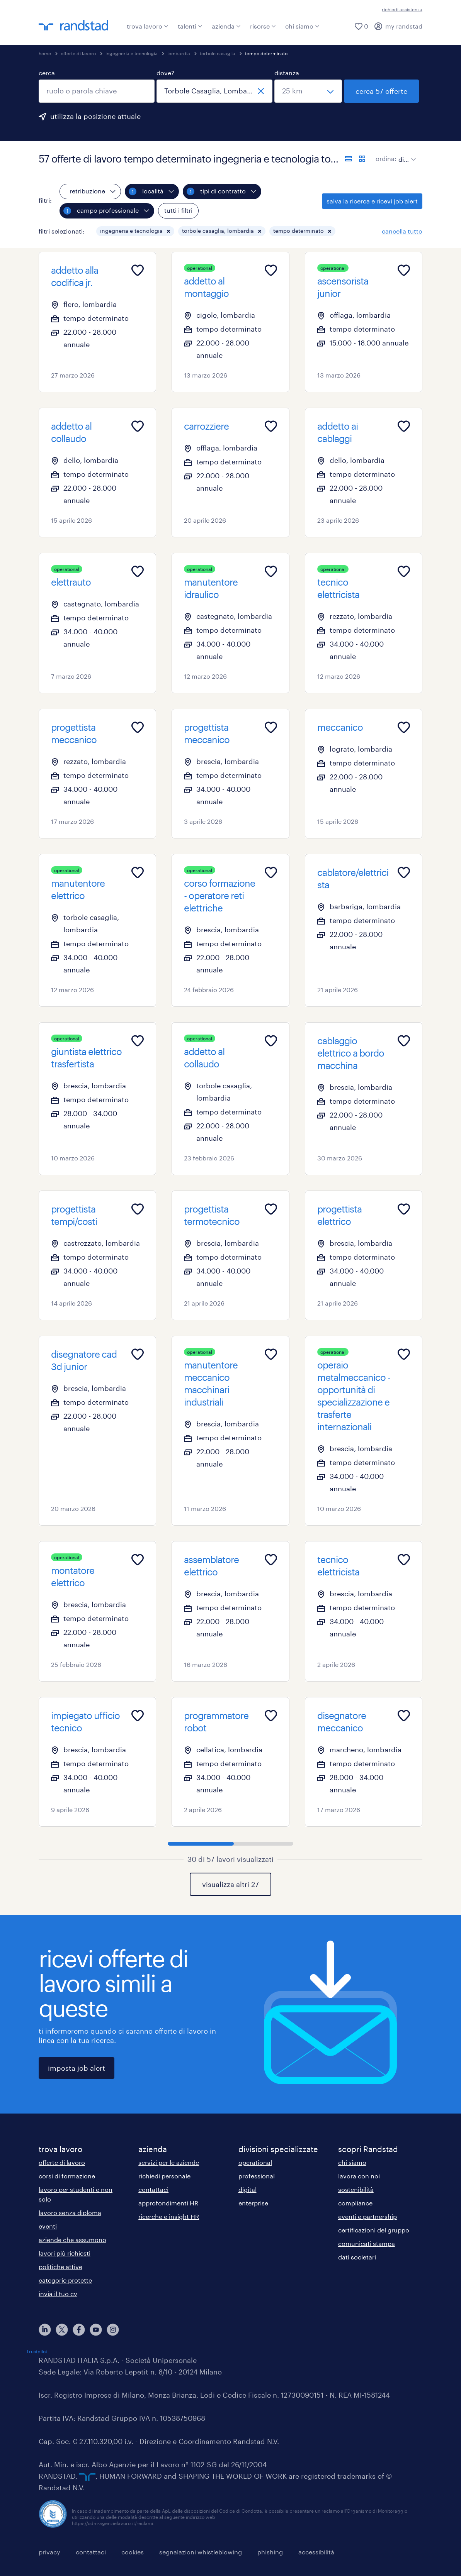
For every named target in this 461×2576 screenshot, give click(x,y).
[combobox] (97, 91)
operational (255, 2162)
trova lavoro (147, 26)
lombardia (178, 53)
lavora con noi (359, 2176)
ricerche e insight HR (168, 2216)
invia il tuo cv (58, 2293)
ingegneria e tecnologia (131, 53)
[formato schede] (362, 159)
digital (247, 2189)
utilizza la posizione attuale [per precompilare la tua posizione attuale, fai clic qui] (95, 116)
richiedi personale (164, 2176)
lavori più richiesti (64, 2253)
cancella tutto (402, 231)
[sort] (405, 153)
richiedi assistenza (402, 9)
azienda (226, 26)
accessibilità (316, 2552)
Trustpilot (36, 2351)
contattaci (153, 2189)
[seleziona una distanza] (308, 91)
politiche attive (60, 2266)
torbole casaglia (217, 53)
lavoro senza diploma (70, 2212)
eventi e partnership (367, 2216)
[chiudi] (261, 91)
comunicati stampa (366, 2243)
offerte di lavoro (78, 53)
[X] (62, 2330)
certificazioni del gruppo (373, 2230)
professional (256, 2176)
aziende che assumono (72, 2239)
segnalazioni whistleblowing (200, 2552)
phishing (270, 2552)
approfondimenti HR (168, 2203)
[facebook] (79, 2330)
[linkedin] (45, 2330)
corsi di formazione (67, 2176)
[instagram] (113, 2330)
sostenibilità (356, 2189)
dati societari (357, 2257)
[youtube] (96, 2330)
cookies (132, 2552)
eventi (48, 2226)
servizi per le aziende (168, 2162)
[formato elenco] (348, 159)
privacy (49, 2552)
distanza (286, 72)
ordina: (386, 158)
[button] (168, 231)
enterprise (253, 2203)
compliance (355, 2203)
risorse (263, 26)
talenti (190, 26)
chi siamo (302, 26)
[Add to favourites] (137, 270)
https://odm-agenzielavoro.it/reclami (112, 2523)
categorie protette (65, 2280)
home (45, 53)
